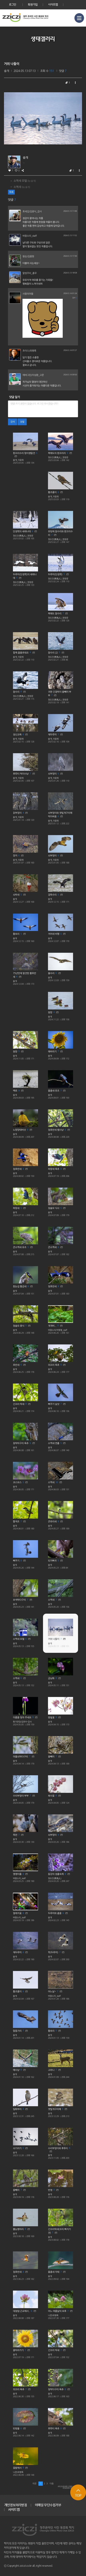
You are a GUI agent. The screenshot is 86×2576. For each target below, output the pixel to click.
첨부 (74, 298)
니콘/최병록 (53, 2315)
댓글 (62, 71)
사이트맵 (53, 4)
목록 (11, 192)
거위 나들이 (11, 63)
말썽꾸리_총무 (29, 273)
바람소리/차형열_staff (57, 1330)
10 (57, 1482)
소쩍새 (19, 187)
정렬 (22, 422)
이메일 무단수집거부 (48, 2505)
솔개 (6, 71)
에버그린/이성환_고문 (33, 375)
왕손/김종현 (28, 256)
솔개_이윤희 (18, 460)
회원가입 (33, 4)
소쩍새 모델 (22, 180)
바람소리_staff (29, 236)
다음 (51, 2484)
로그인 (12, 4)
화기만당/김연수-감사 (22, 1722)
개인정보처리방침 (15, 2505)
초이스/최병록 (29, 351)
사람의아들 (27, 294)
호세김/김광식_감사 (32, 211)
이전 (34, 2484)
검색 (12, 422)
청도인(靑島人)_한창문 (58, 457)
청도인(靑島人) (54, 1878)
